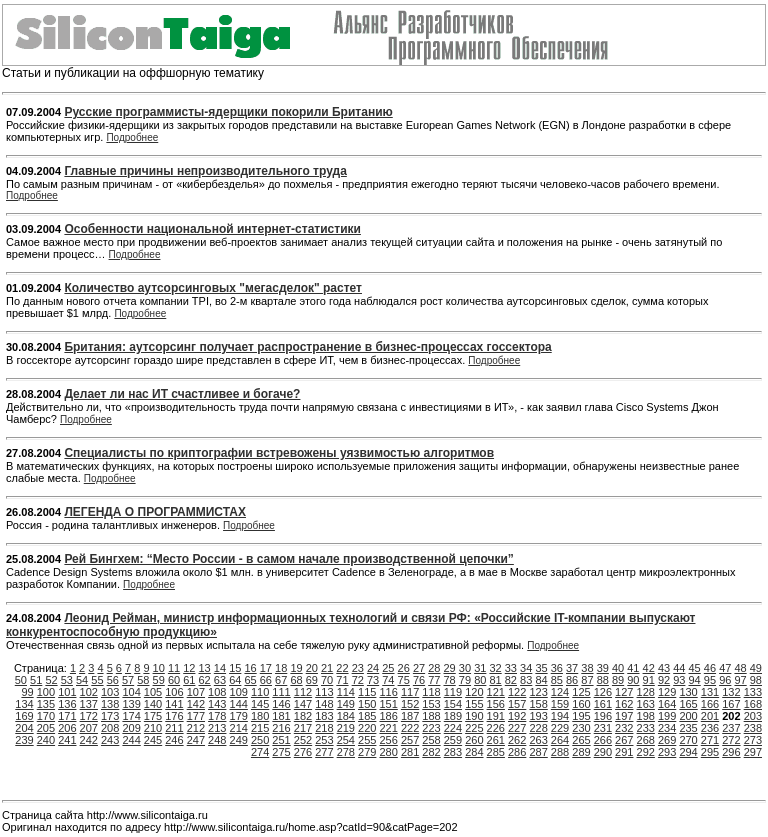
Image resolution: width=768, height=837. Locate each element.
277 (324, 752)
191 (496, 716)
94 (695, 680)
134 (24, 704)
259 (453, 740)
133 (753, 692)
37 (572, 668)
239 (24, 740)
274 (260, 752)
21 (327, 668)
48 (740, 668)
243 (110, 740)
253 (324, 740)
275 (281, 752)
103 (110, 692)
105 (153, 692)
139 (131, 704)
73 (373, 680)
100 (46, 692)
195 (581, 716)
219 (346, 728)
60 (174, 680)
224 (453, 728)
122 (517, 692)
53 (67, 680)
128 (646, 692)
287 (538, 752)
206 (67, 728)
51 (36, 680)
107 (196, 692)
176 (174, 716)
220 (367, 728)
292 (646, 752)
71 (342, 680)
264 (560, 740)
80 (480, 680)
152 (410, 704)
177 (196, 716)
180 (260, 716)
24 (373, 668)
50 (21, 680)
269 (667, 740)
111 (281, 692)
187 (410, 716)
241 (67, 740)
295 (710, 752)
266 (603, 740)
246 (174, 740)
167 (731, 704)
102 (89, 692)
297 (753, 752)
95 (710, 680)
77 (434, 680)
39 (603, 668)
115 (367, 692)
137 (89, 704)
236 (710, 728)
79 (465, 680)
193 (538, 716)
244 (131, 740)
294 (688, 752)
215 (260, 728)
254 (346, 740)
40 (618, 668)
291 (624, 752)
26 (404, 668)
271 (710, 740)
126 (603, 692)
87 (587, 680)
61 (189, 680)
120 (474, 692)
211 (174, 728)
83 (526, 680)
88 (603, 680)
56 (113, 680)
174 (131, 716)
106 (174, 692)
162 (624, 704)
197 (624, 716)
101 (67, 692)
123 (538, 692)
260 (474, 740)
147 (303, 704)
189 (453, 716)
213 (217, 728)
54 (82, 680)
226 (496, 728)
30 (465, 668)
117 (410, 692)
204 (24, 728)
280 (388, 752)
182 (303, 716)
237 (731, 728)
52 (51, 680)
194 (560, 716)
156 (496, 704)
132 (731, 692)
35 (541, 668)
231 (603, 728)
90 (633, 680)
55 (97, 680)
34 (526, 668)
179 (239, 716)
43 (664, 668)
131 (710, 692)
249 (239, 740)
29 (450, 668)
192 (517, 716)
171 (67, 716)
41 (633, 668)
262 (517, 740)
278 (346, 752)
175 (153, 716)
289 (581, 752)
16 (250, 668)
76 (419, 680)
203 (753, 716)
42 (649, 668)
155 (474, 704)
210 (153, 728)
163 (646, 704)
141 (174, 704)
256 (388, 740)
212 (196, 728)
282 (431, 752)
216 (281, 728)
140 (153, 704)
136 (67, 704)
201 (710, 716)
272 (731, 740)
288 (560, 752)
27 (419, 668)
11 (174, 668)
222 (410, 728)
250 (260, 740)
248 (217, 740)
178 (217, 716)
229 (560, 728)
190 (474, 716)
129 (667, 692)
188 (431, 716)
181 (281, 716)
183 (324, 716)
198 (646, 716)
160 (581, 704)
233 (646, 728)
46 (710, 668)
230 (581, 728)
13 (205, 668)
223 (431, 728)
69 (312, 680)
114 (346, 692)
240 (46, 740)
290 (603, 752)
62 (205, 680)
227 (517, 728)
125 (581, 692)
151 (388, 704)
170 (46, 716)
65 (250, 680)
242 (89, 740)
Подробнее (132, 137)
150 (367, 704)
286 (517, 752)
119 (453, 692)
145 (260, 704)
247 (196, 740)
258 (431, 740)
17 (266, 668)
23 (358, 668)
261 (496, 740)
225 (474, 728)
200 (688, 716)
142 (196, 704)
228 (538, 728)
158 (538, 704)
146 (281, 704)
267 (624, 740)
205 (46, 728)
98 (756, 680)
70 (327, 680)
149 (346, 704)
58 (143, 680)
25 (388, 668)
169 (24, 716)
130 (688, 692)
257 (410, 740)
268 (646, 740)
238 (753, 728)
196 (603, 716)
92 (664, 680)
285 (496, 752)
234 (667, 728)
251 (281, 740)
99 (27, 692)
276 (303, 752)
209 (131, 728)
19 (296, 668)
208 (110, 728)
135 (46, 704)
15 (235, 668)
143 (217, 704)
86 (572, 680)
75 (404, 680)
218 (324, 728)
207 (89, 728)
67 (281, 680)
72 (358, 680)
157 (517, 704)
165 (688, 704)
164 (667, 704)
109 (239, 692)
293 (667, 752)
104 (131, 692)
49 (756, 668)
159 (560, 704)
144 (239, 704)
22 (342, 668)
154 (453, 704)
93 (679, 680)
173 (110, 716)
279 (367, 752)
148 (324, 704)
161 (603, 704)
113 (324, 692)
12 (189, 668)
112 (303, 692)
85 (557, 680)
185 (367, 716)
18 (281, 668)
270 (688, 740)
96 (725, 680)
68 (296, 680)
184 (346, 716)
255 (367, 740)
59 (159, 680)
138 (110, 704)
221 (388, 728)
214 (239, 728)
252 (303, 740)
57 (128, 680)
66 (266, 680)
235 (688, 728)
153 (431, 704)
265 (581, 740)
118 (431, 692)
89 (618, 680)
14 (220, 668)
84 (541, 680)
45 (695, 668)
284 (474, 752)
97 (740, 680)
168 (753, 704)
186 (388, 716)
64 (235, 680)
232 (624, 728)
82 (511, 680)
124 (560, 692)
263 (538, 740)
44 (679, 668)
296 (731, 752)
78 (450, 680)
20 (312, 668)
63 (220, 680)
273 (753, 740)
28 (434, 668)
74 (388, 680)
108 (217, 692)
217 (303, 728)
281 (410, 752)
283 (453, 752)
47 (725, 668)
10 (159, 668)
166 (710, 704)
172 (89, 716)
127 (624, 692)
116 (388, 692)
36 (557, 668)
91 (649, 680)
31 (480, 668)
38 (587, 668)
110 (260, 692)
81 (495, 680)
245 (153, 740)
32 (495, 668)
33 (511, 668)
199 (667, 716)
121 (496, 692)
